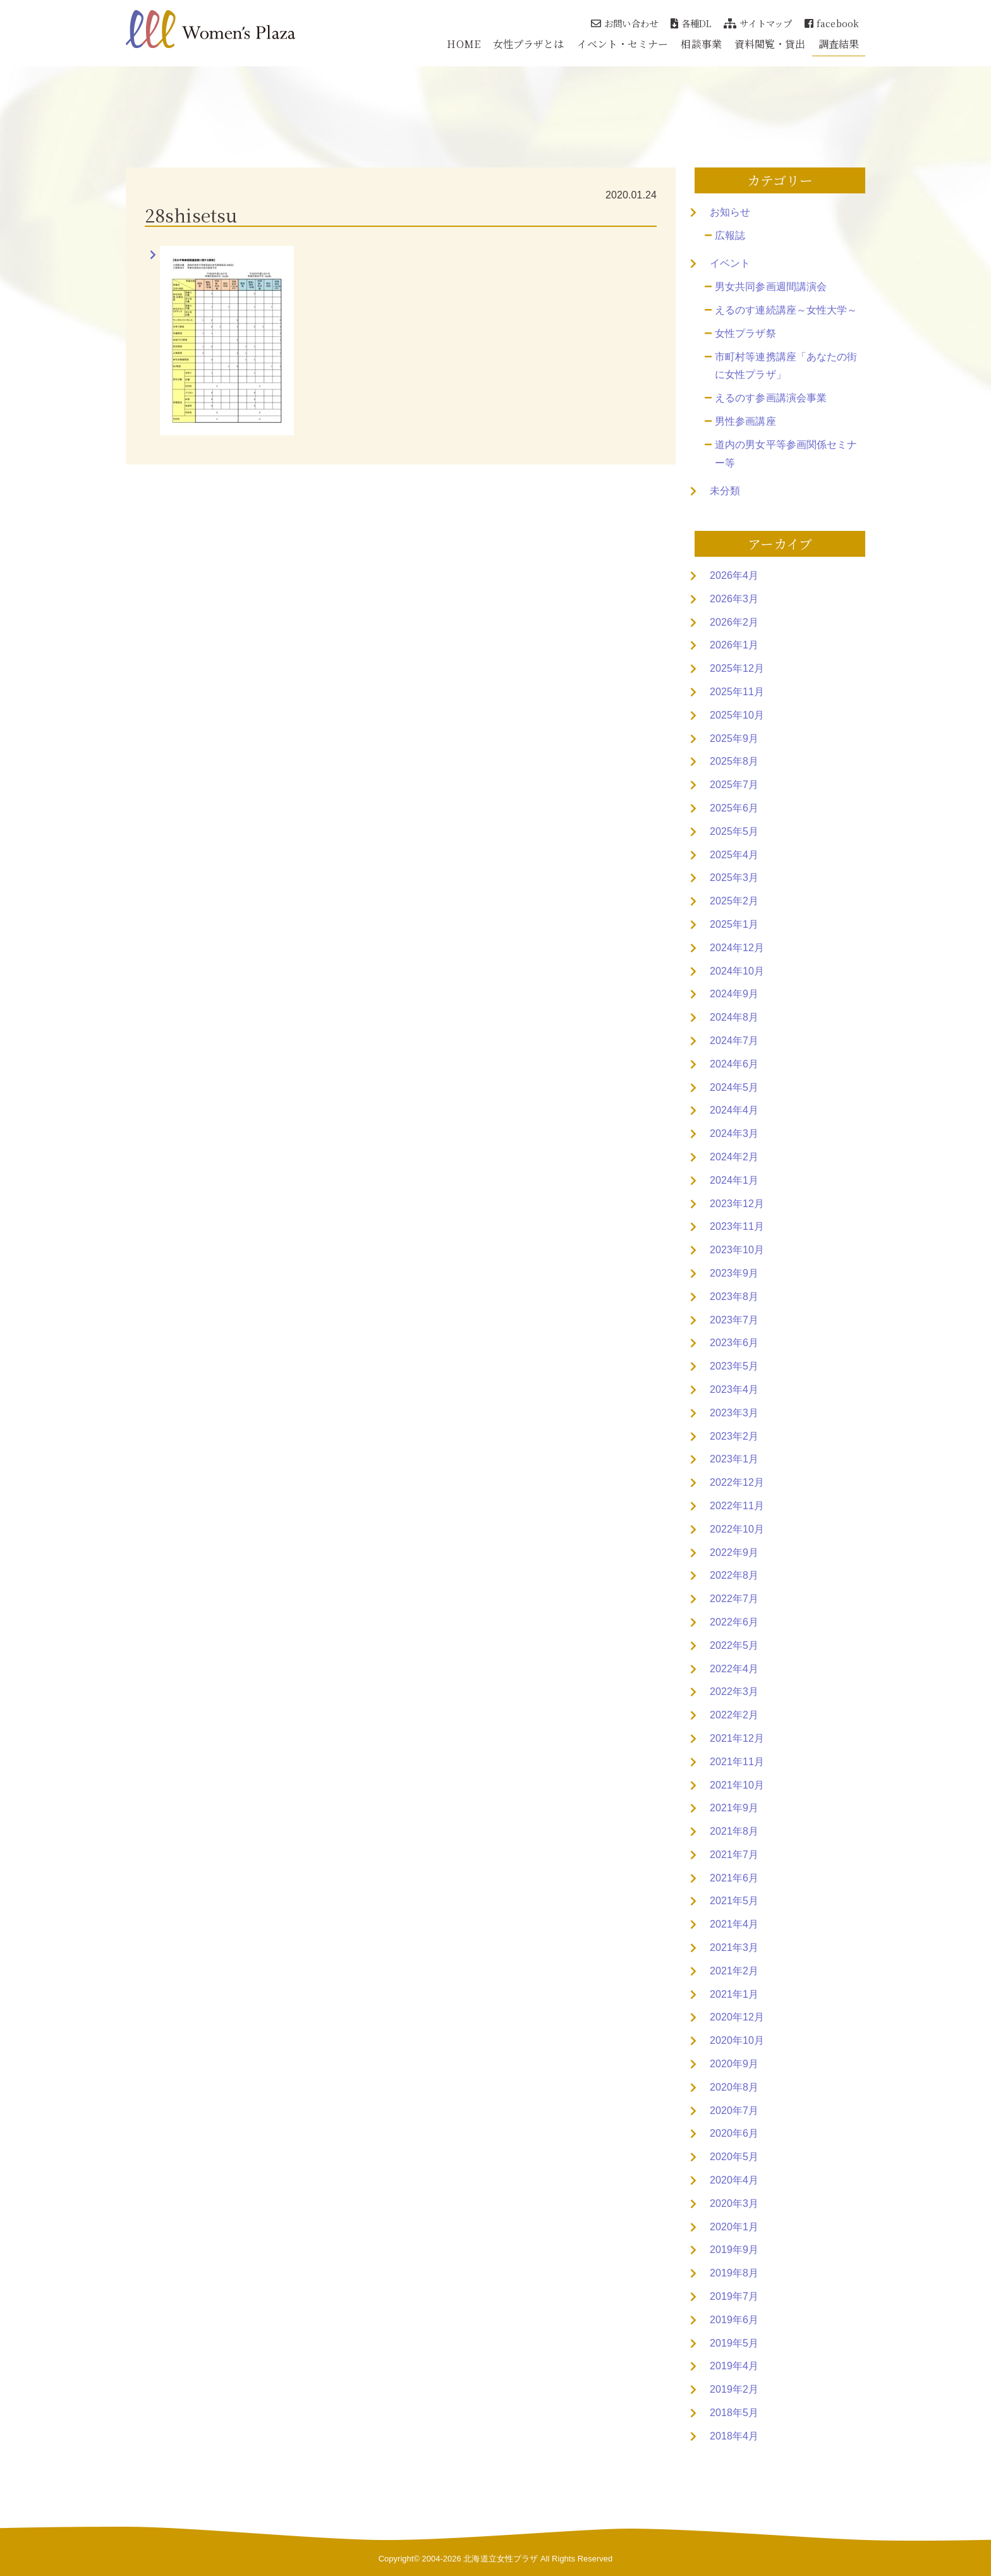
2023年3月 (734, 1412)
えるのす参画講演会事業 (771, 397)
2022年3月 (734, 1691)
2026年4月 (734, 575)
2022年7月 (734, 1598)
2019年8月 (734, 2273)
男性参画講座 (745, 421)
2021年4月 (734, 1924)
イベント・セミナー (623, 44)
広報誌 (730, 235)
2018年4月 (734, 2436)
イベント (730, 263)
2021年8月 (734, 1831)
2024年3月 (734, 1133)
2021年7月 (734, 1854)
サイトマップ (758, 23)
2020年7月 (734, 2110)
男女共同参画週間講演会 (771, 286)
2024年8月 (734, 1017)
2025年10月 (737, 715)
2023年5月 (734, 1366)
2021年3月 (734, 1947)
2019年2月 (734, 2389)
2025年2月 (734, 901)
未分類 (725, 490)
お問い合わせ (624, 23)
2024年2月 (734, 1156)
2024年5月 (734, 1087)
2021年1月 (734, 1994)
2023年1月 (734, 1459)
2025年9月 (734, 738)
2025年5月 (734, 831)
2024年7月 (734, 1040)
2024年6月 (734, 1064)
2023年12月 (737, 1203)
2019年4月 (734, 2365)
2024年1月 (734, 1180)
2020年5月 (734, 2156)
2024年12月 (737, 947)
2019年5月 (734, 2343)
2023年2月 (734, 1436)
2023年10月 (737, 1249)
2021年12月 (737, 1738)
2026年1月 (734, 645)
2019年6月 (734, 2319)
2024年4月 (734, 1110)
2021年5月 (734, 1900)
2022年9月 (734, 1552)
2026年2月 (734, 622)
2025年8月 (734, 761)
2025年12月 (737, 668)
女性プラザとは (528, 44)
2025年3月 (734, 877)
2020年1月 (734, 2226)
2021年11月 (737, 1761)
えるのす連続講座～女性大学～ (786, 310)
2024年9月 (734, 993)
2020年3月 (734, 2203)
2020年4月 (734, 2180)
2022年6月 (734, 1622)
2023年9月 (734, 1273)
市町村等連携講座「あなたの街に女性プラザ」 (786, 365)
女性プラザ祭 (745, 333)
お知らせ (730, 212)
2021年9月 (734, 1807)
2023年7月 (734, 1320)
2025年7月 (734, 784)
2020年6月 (734, 2133)
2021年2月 (734, 1970)
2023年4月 (734, 1389)
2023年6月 (734, 1342)
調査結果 (838, 44)
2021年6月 (734, 1878)
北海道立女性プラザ (500, 2558)
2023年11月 (737, 1226)
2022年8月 (734, 1575)
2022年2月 (734, 1715)
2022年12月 (737, 1482)
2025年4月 (734, 854)
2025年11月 (737, 691)
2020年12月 (737, 2017)
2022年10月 (737, 1529)
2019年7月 (734, 2296)
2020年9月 (734, 2063)
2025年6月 (734, 808)
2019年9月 (734, 2249)
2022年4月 (734, 1668)
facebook (832, 23)
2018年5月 (734, 2412)
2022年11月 (737, 1505)
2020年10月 (737, 2040)
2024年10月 (737, 971)
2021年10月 (737, 1785)
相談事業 (701, 44)
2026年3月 (734, 598)
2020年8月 (734, 2087)
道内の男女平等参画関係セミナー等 (786, 453)
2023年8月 (734, 1296)
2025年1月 (734, 924)
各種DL (691, 23)
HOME (463, 44)
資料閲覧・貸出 (770, 44)
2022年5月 (734, 1645)
